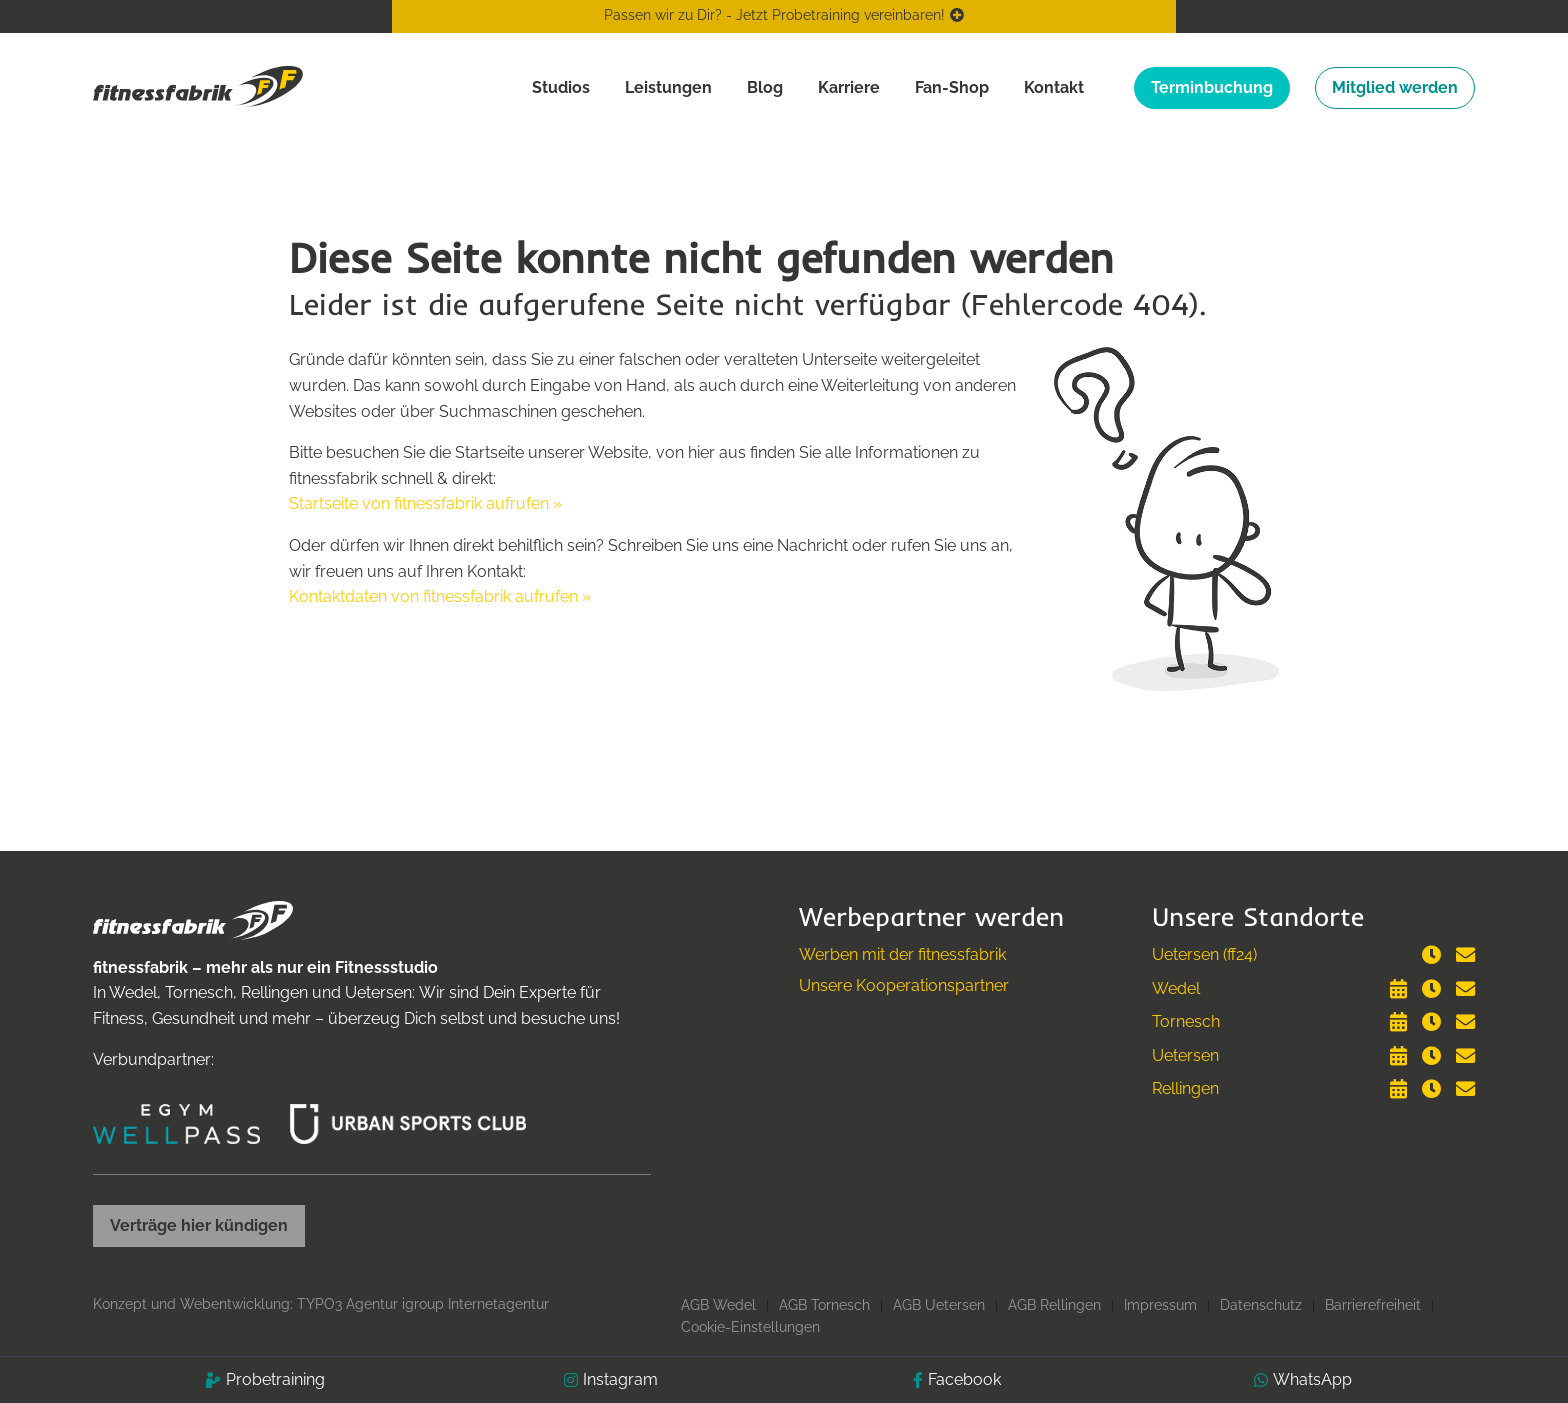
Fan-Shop (952, 87)
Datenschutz (1261, 1305)
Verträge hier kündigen (199, 1225)
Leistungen (668, 87)
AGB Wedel (718, 1305)
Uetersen (1185, 1055)
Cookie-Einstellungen (750, 1327)
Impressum (1160, 1305)
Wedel (1176, 988)
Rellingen (1185, 1088)
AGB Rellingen (1054, 1305)
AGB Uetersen (939, 1305)
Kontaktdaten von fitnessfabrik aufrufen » (440, 596)
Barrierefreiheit (1373, 1305)
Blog (765, 87)
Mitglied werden (1395, 87)
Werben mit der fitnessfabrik (902, 954)
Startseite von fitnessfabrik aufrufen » (425, 503)
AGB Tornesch (824, 1305)
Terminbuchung (1212, 87)
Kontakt (1054, 87)
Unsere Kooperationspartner (904, 985)
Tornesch (1186, 1021)
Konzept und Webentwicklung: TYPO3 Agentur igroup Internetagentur (321, 1304)
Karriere (849, 87)
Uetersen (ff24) (1204, 954)
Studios (561, 87)
